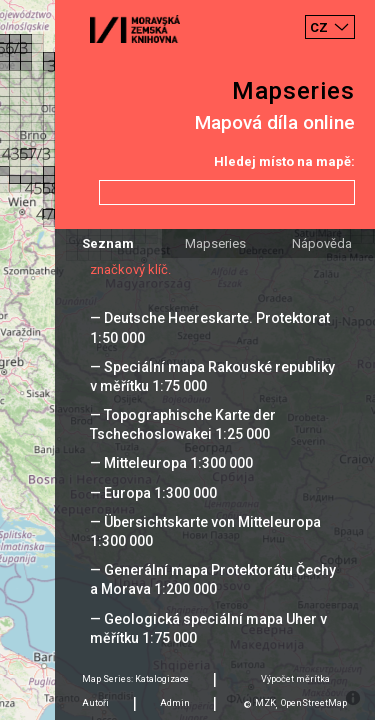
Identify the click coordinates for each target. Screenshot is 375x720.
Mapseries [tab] (215, 243)
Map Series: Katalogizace (135, 679)
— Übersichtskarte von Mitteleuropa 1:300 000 (205, 531)
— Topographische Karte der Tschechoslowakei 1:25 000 (183, 424)
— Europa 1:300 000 (153, 493)
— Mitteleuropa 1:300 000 (171, 463)
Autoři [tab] (95, 703)
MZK (265, 703)
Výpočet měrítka (295, 679)
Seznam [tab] (108, 243)
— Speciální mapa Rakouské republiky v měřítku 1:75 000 (212, 376)
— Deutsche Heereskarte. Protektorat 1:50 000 (210, 327)
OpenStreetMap (314, 703)
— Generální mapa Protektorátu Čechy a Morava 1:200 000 (213, 579)
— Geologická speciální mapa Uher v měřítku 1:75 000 (208, 628)
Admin (175, 703)
